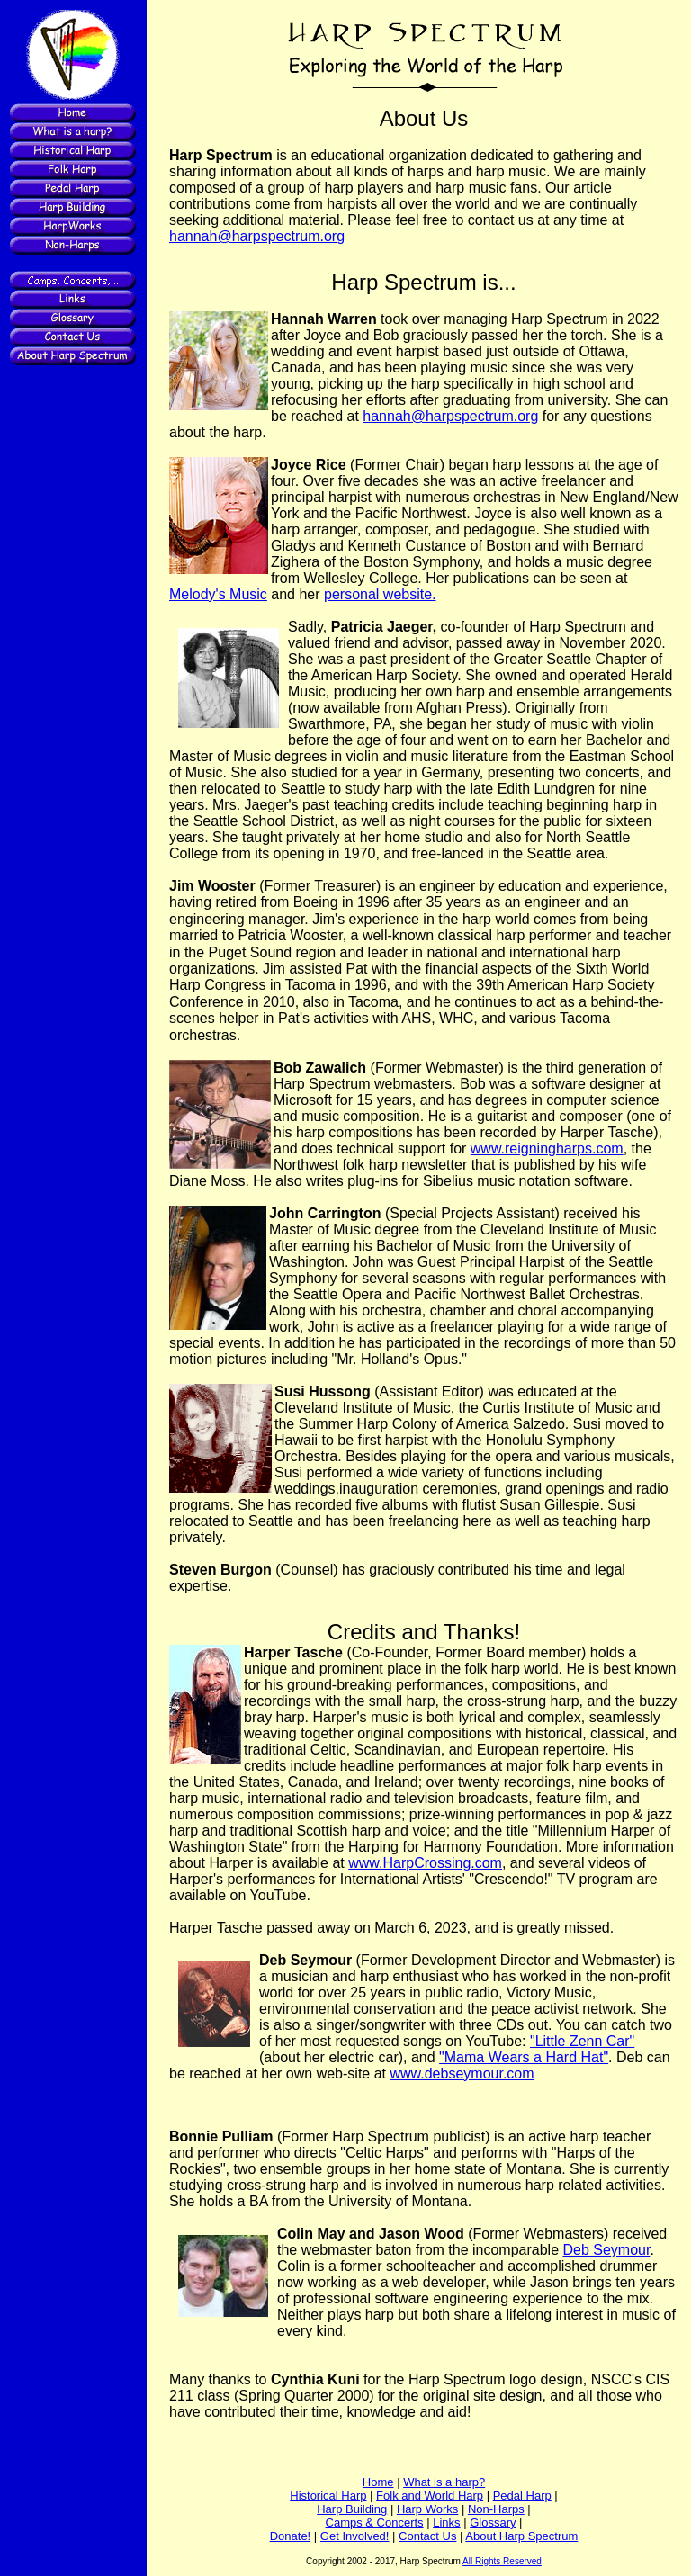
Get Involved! (355, 2536)
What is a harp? (444, 2482)
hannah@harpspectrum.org (257, 236)
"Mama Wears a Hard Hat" (523, 2057)
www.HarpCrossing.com (425, 1863)
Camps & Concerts (375, 2522)
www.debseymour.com (462, 2073)
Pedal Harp (522, 2495)
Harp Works (427, 2509)
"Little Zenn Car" (582, 2041)
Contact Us (427, 2536)
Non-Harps (496, 2509)
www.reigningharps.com (547, 1148)
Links (446, 2522)
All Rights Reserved (502, 2561)
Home (378, 2482)
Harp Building (352, 2509)
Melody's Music (218, 594)
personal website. (380, 594)
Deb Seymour (607, 2249)
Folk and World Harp (429, 2495)
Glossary (493, 2522)
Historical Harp (328, 2495)
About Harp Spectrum (521, 2536)
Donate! (290, 2536)
